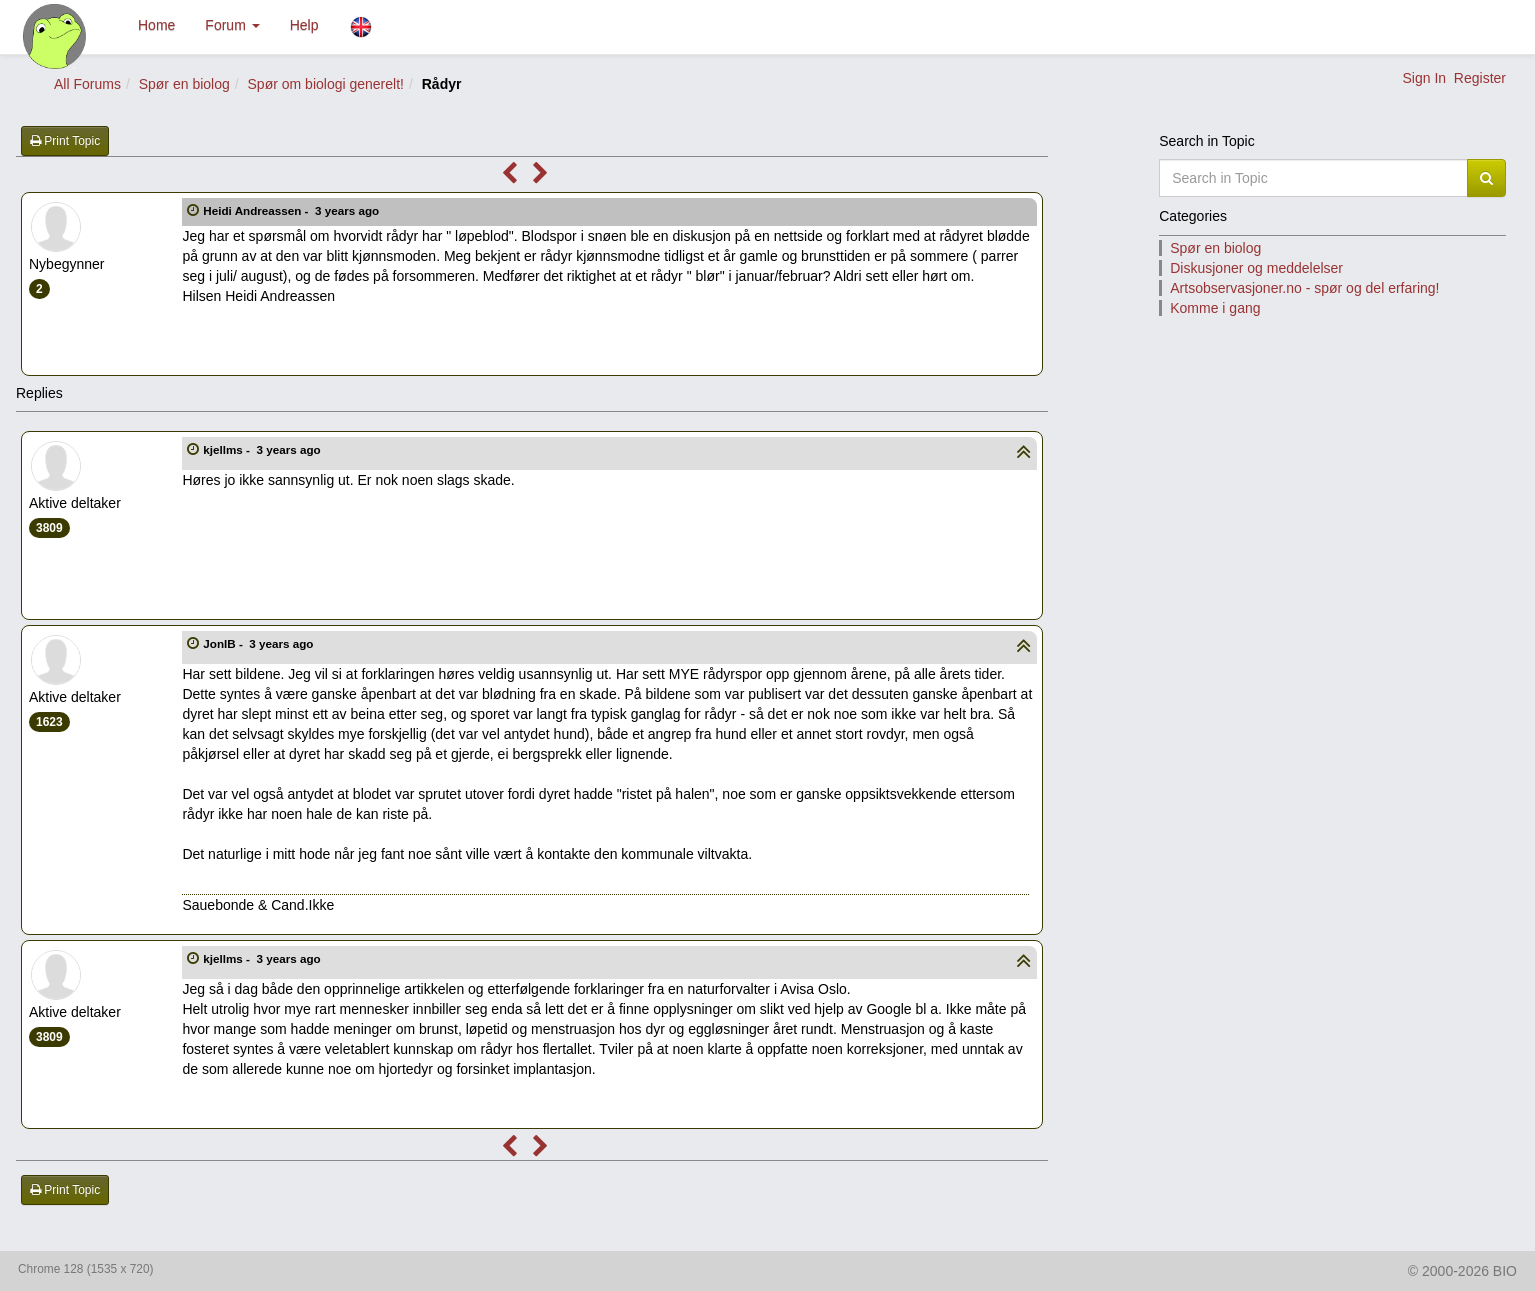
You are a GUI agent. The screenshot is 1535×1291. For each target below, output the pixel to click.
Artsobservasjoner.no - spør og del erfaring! (1304, 288)
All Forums (87, 84)
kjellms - (263, 449)
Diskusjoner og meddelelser (1256, 268)
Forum (232, 25)
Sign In (1424, 78)
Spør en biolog (184, 84)
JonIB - (259, 643)
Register (1480, 78)
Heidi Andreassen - (292, 210)
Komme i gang (1215, 308)
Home (156, 25)
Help (304, 25)
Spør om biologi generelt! (326, 84)
